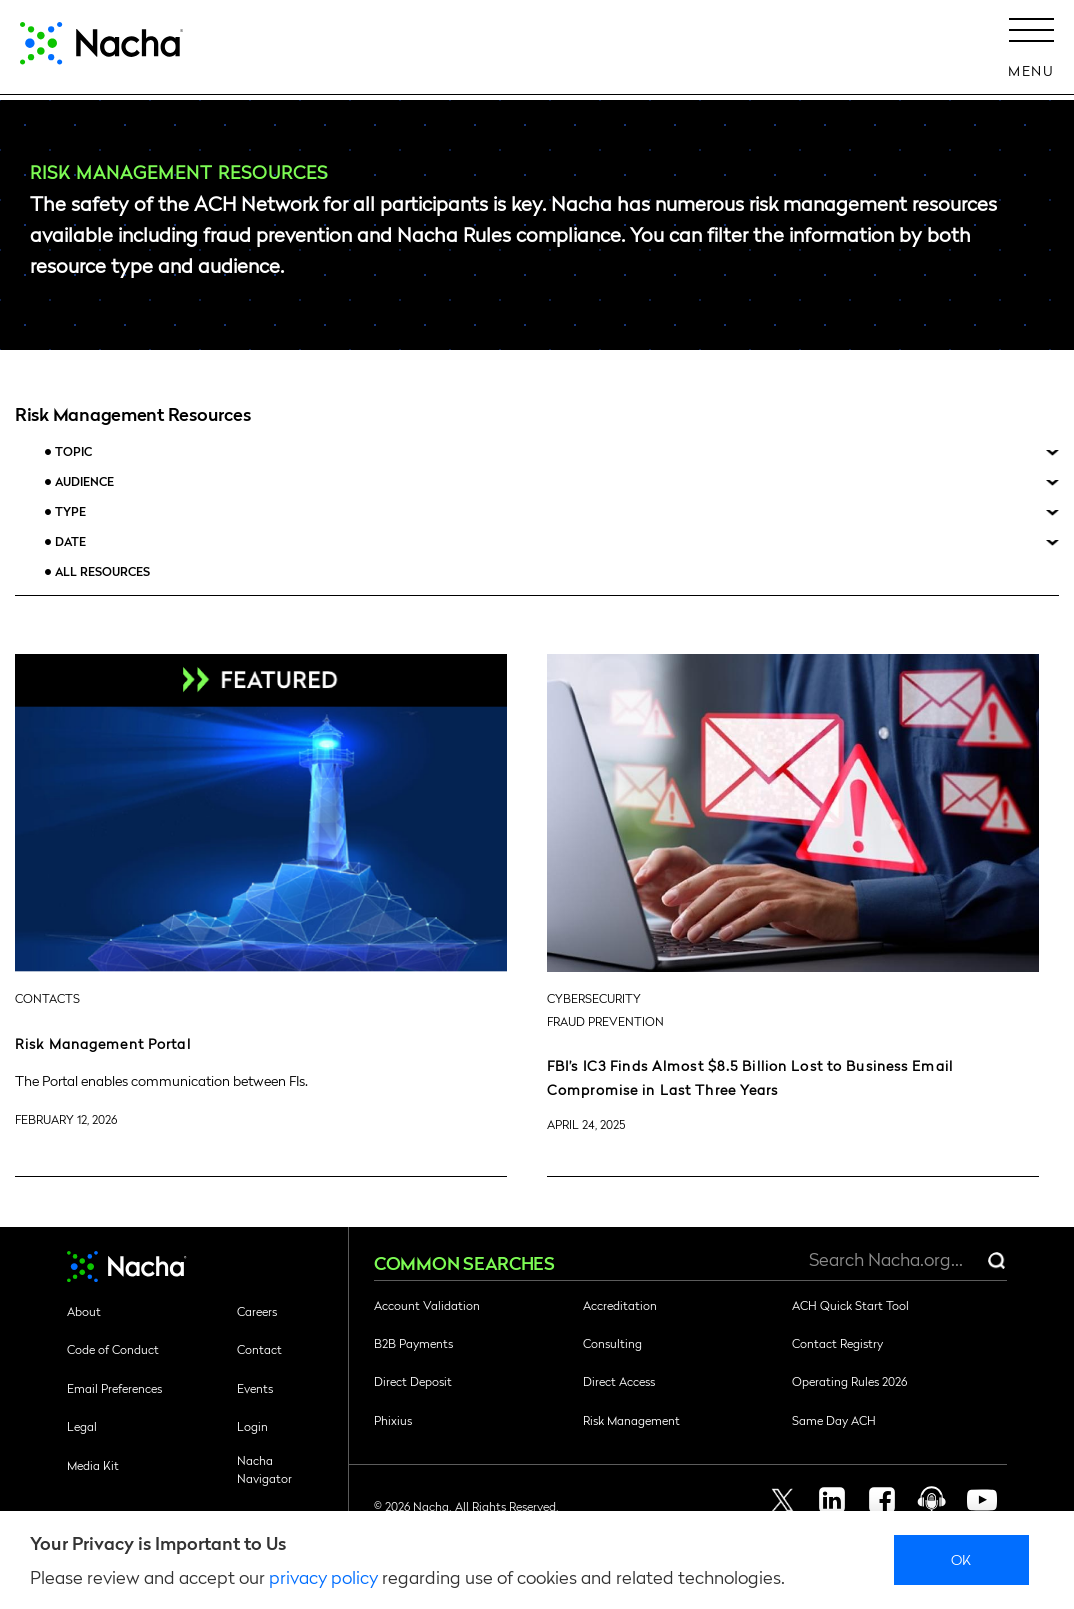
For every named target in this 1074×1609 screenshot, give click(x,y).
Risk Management (631, 1420)
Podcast (932, 1500)
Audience (84, 481)
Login (252, 1426)
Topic (73, 451)
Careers (257, 1311)
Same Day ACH (834, 1420)
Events (255, 1388)
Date (70, 541)
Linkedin (832, 1500)
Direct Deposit (413, 1381)
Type (70, 511)
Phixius (393, 1420)
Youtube (982, 1500)
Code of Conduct (113, 1349)
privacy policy (323, 1576)
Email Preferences (114, 1388)
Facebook (882, 1500)
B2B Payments (413, 1343)
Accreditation (620, 1305)
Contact (259, 1349)
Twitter (782, 1500)
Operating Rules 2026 (849, 1381)
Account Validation (427, 1305)
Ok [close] (961, 1559)
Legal (82, 1426)
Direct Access (619, 1381)
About (84, 1311)
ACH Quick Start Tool (850, 1305)
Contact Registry (837, 1343)
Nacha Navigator (264, 1469)
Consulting (612, 1343)
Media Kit (93, 1465)
